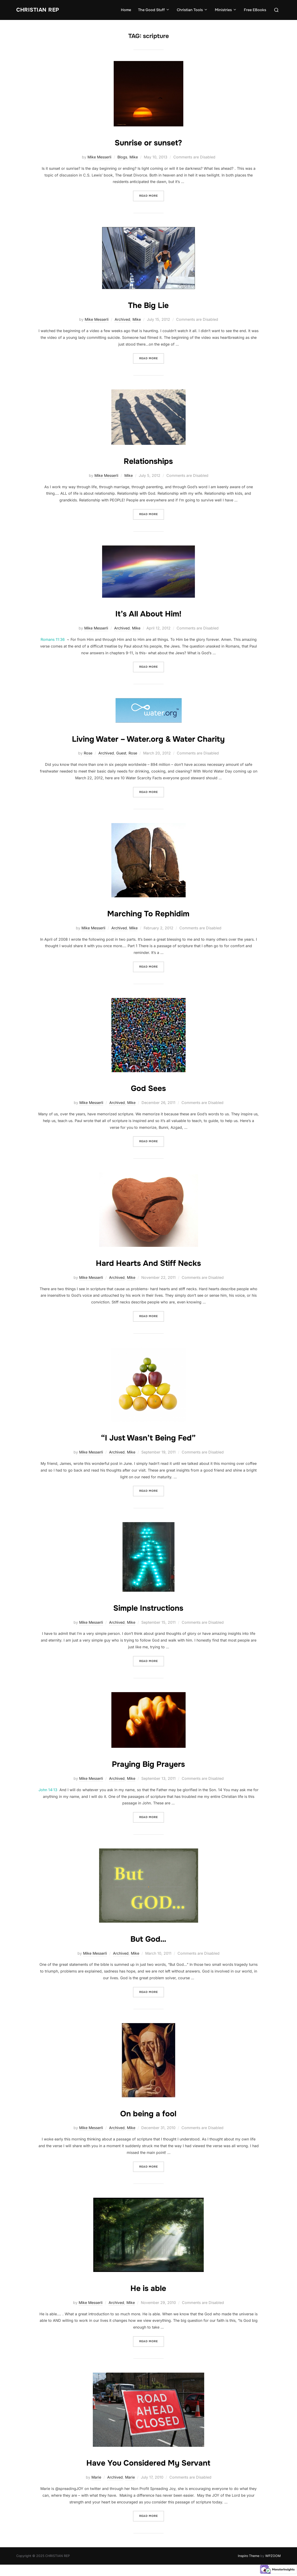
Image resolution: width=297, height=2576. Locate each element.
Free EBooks (255, 9)
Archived (122, 319)
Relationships (148, 460)
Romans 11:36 (53, 639)
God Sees (148, 1087)
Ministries (226, 9)
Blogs (122, 157)
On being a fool (148, 2113)
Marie (96, 2477)
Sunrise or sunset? (148, 142)
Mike (133, 157)
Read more (151, 195)
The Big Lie (148, 304)
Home (126, 9)
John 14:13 (48, 1789)
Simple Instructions (148, 1607)
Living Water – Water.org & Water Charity (148, 738)
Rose (88, 753)
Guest (121, 753)
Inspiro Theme (248, 2556)
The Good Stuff (154, 9)
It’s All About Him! (148, 613)
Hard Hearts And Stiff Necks (148, 1262)
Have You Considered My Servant (148, 2462)
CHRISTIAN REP (41, 10)
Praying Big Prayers (148, 1763)
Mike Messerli (99, 157)
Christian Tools (192, 9)
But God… (148, 1938)
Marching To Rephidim (148, 913)
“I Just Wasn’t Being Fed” (148, 1437)
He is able (148, 2287)
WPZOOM (273, 2556)
